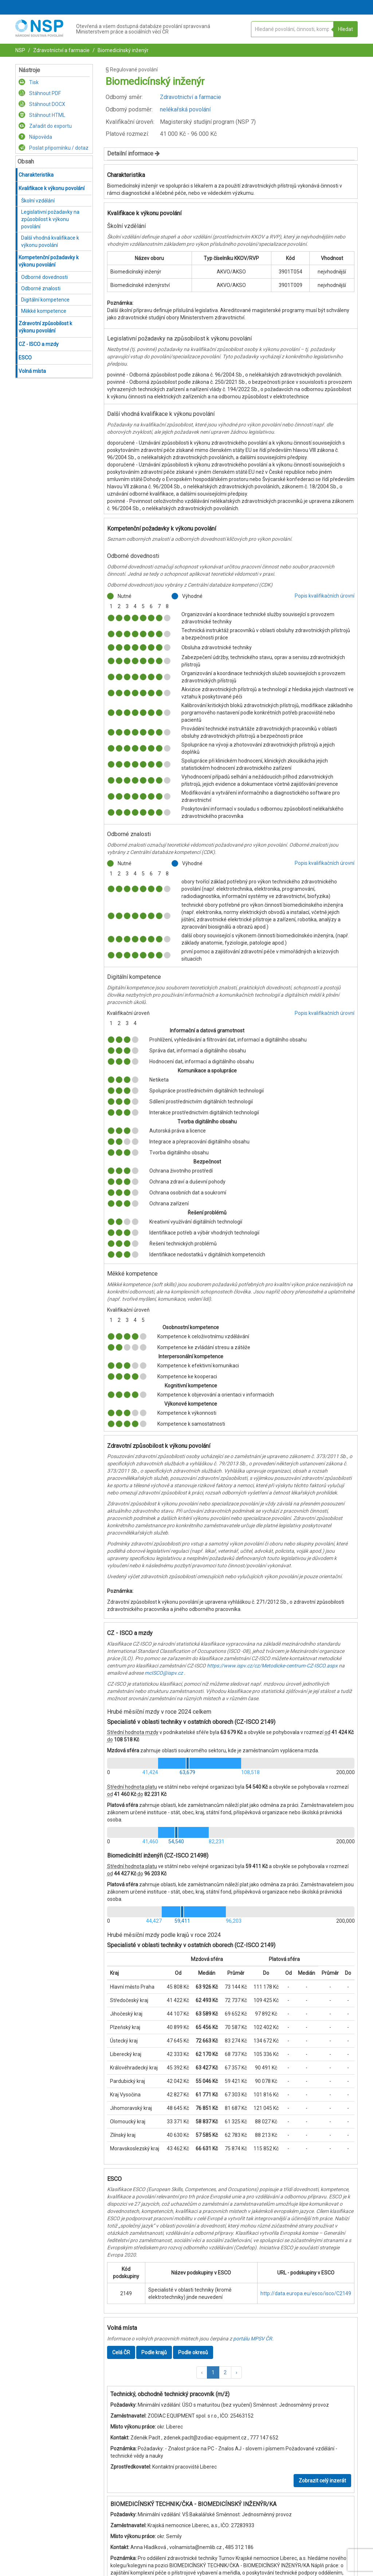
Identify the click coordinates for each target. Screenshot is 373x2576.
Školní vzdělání (38, 201)
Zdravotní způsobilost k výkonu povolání (45, 327)
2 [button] (225, 2372)
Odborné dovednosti (44, 277)
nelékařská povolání (185, 109)
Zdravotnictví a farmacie (61, 50)
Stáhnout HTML (42, 115)
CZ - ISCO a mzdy (39, 344)
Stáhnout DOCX (42, 104)
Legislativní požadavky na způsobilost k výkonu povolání (50, 219)
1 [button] (213, 2372)
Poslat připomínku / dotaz (54, 148)
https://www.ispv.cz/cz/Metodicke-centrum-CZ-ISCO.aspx (272, 1666)
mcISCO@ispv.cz (164, 1673)
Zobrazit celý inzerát (322, 2481)
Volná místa (32, 371)
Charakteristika (36, 175)
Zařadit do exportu (45, 126)
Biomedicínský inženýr (123, 50)
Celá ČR (121, 2352)
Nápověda (35, 137)
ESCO (25, 358)
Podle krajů (154, 2352)
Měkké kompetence (43, 311)
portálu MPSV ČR (252, 2338)
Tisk (29, 82)
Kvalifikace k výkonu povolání (52, 188)
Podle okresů (193, 2352)
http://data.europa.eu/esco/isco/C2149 (305, 2293)
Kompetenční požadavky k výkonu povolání (49, 261)
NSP (20, 50)
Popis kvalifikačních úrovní (324, 596)
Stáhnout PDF (40, 93)
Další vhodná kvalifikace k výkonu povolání (50, 241)
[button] (201, 2372)
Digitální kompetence (45, 300)
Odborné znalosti (40, 288)
